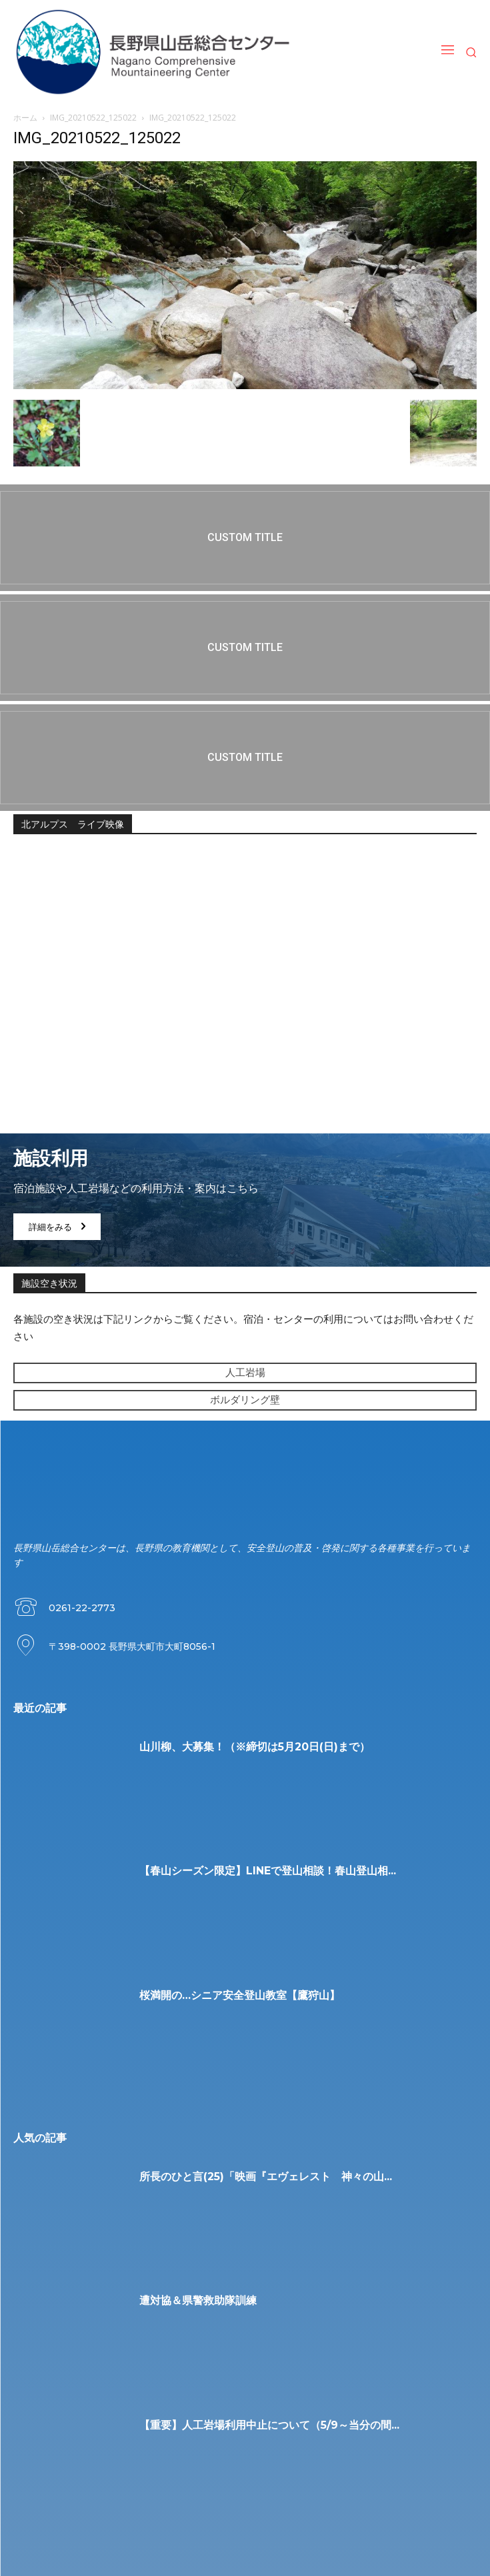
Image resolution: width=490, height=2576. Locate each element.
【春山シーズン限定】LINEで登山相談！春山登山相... (267, 1870)
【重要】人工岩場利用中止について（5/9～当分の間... (269, 2425)
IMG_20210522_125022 (93, 117)
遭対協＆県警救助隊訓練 (198, 2300)
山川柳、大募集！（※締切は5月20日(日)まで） (254, 1746)
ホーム (25, 117)
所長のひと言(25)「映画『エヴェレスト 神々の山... (265, 2176)
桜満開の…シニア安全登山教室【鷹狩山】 (239, 1995)
